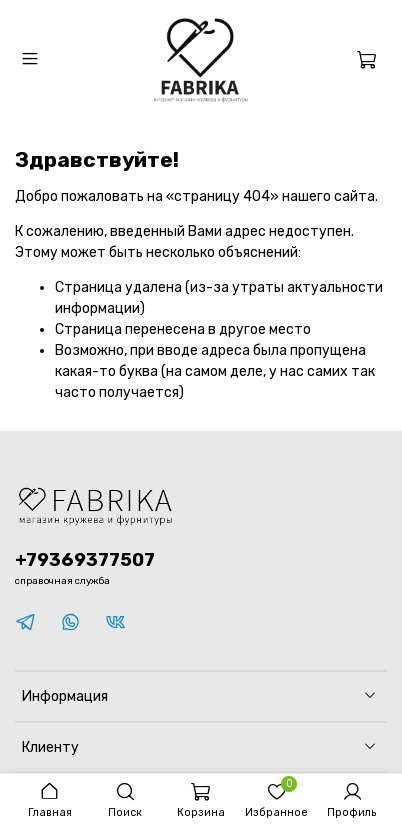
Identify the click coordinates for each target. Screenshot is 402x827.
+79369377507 (85, 560)
